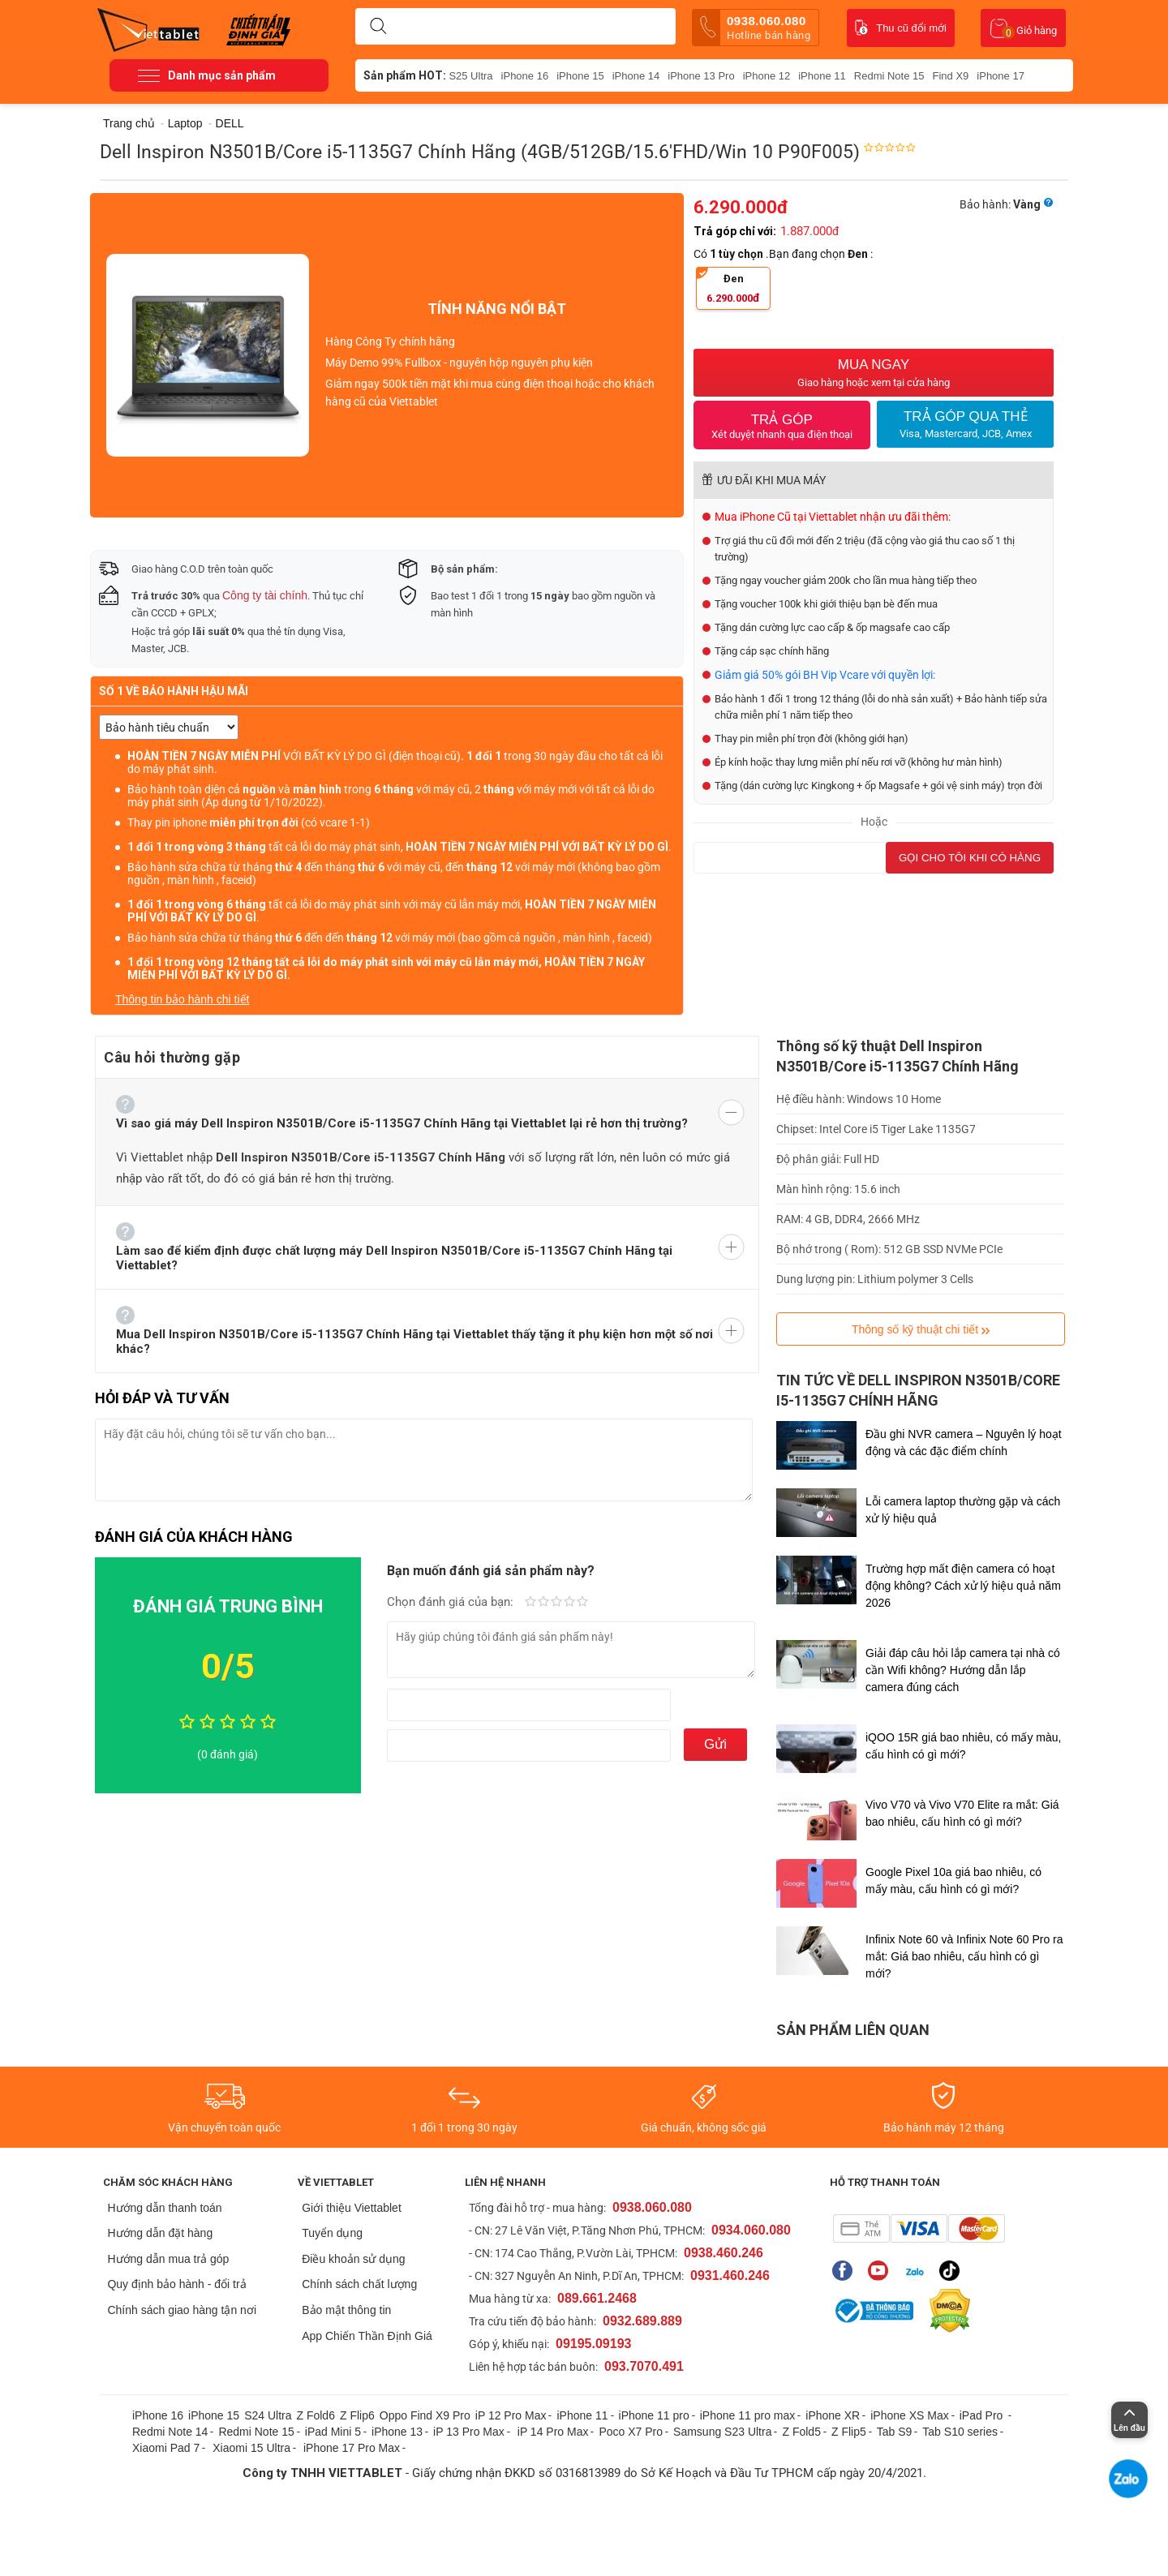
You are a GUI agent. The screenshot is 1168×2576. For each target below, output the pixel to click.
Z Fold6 (315, 2415)
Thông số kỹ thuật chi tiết (921, 1330)
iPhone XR (832, 2415)
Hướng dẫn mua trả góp (168, 2258)
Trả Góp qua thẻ (965, 424)
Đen (728, 288)
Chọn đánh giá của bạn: (452, 1602)
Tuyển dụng (332, 2232)
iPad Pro (983, 2415)
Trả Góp (782, 426)
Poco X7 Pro (631, 2431)
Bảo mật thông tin (346, 2309)
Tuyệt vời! (582, 1603)
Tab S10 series (960, 2431)
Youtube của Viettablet (878, 2270)
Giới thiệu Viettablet (352, 2207)
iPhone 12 (767, 76)
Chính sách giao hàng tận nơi (181, 2309)
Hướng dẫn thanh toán (164, 2207)
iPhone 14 (636, 76)
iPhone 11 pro (654, 2415)
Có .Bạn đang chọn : (784, 253)
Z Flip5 (848, 2431)
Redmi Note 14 (170, 2431)
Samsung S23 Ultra (722, 2431)
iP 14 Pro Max (553, 2431)
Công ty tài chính (264, 595)
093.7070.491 (644, 2366)
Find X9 (951, 76)
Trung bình (556, 1603)
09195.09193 (593, 2344)
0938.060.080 (755, 27)
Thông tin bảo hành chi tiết (182, 999)
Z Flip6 (357, 2415)
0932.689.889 (642, 2321)
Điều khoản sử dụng (353, 2258)
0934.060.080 (751, 2230)
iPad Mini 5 (333, 2431)
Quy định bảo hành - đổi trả (176, 2284)
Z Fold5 (801, 2431)
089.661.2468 (597, 2298)
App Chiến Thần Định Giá (367, 2335)
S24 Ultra (267, 2415)
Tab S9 (894, 2431)
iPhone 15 (580, 76)
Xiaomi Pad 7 (166, 2447)
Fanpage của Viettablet (842, 2270)
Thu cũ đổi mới (901, 27)
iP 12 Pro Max (511, 2415)
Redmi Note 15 (889, 76)
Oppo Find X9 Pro (425, 2415)
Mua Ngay (874, 373)
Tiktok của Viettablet (949, 2270)
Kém (530, 1603)
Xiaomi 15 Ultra (251, 2447)
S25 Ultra (470, 76)
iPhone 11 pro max (748, 2415)
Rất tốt (569, 1603)
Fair (543, 1603)
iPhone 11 (822, 76)
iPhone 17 (1000, 76)
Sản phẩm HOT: (404, 75)
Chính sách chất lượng (359, 2284)
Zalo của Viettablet (914, 2270)
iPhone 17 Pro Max (351, 2447)
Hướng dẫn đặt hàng (160, 2232)
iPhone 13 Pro (701, 76)
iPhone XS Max (909, 2415)
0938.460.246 (723, 2253)
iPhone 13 (397, 2431)
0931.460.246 (730, 2275)
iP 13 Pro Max (469, 2431)
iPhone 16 (525, 76)
